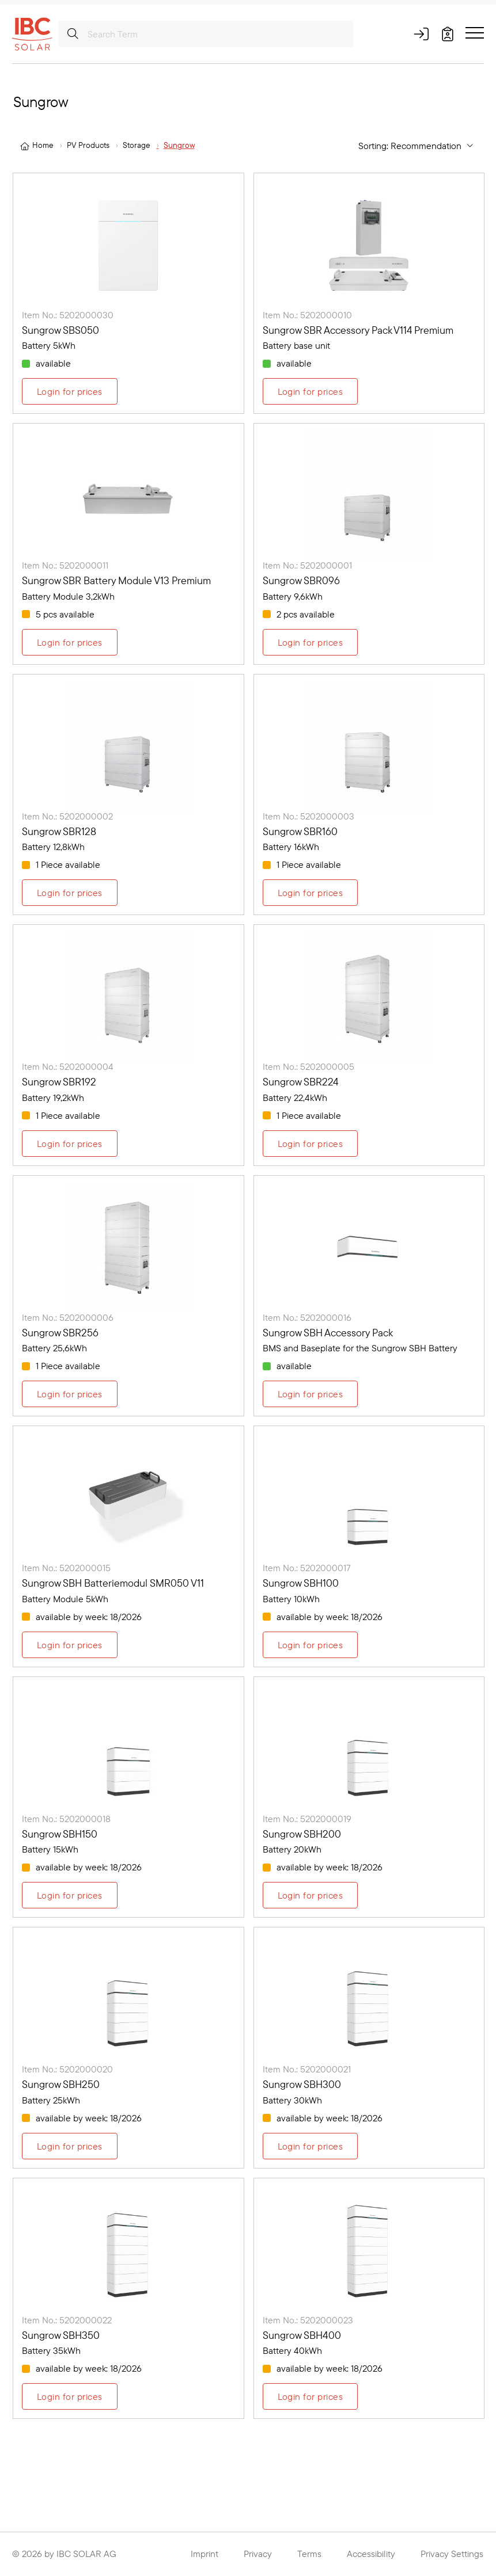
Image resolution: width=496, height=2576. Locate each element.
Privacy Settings (452, 2553)
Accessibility (371, 2553)
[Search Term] (205, 34)
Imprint (204, 2553)
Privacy (258, 2553)
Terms (309, 2553)
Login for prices (70, 391)
